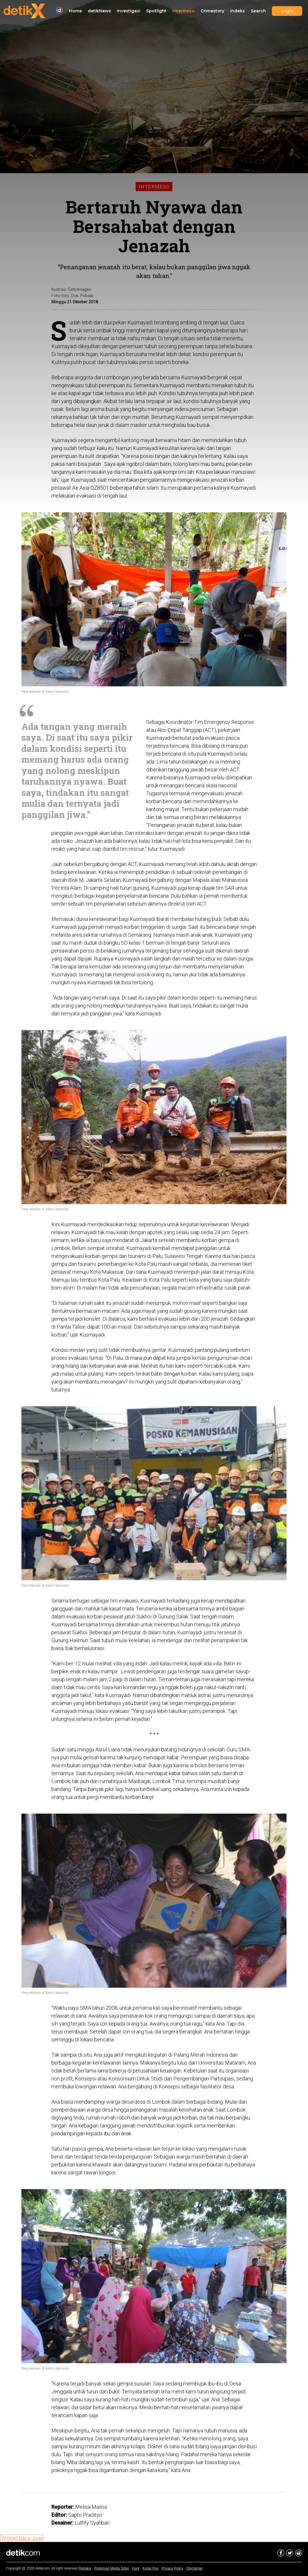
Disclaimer (194, 2568)
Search (258, 11)
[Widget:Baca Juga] (22, 2538)
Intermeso (183, 11)
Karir (135, 2568)
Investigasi (128, 11)
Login (287, 11)
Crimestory (212, 11)
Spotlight (156, 11)
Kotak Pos (150, 2568)
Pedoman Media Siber (111, 2568)
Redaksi (85, 2568)
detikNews (99, 11)
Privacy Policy (172, 2568)
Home (75, 11)
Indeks (237, 11)
